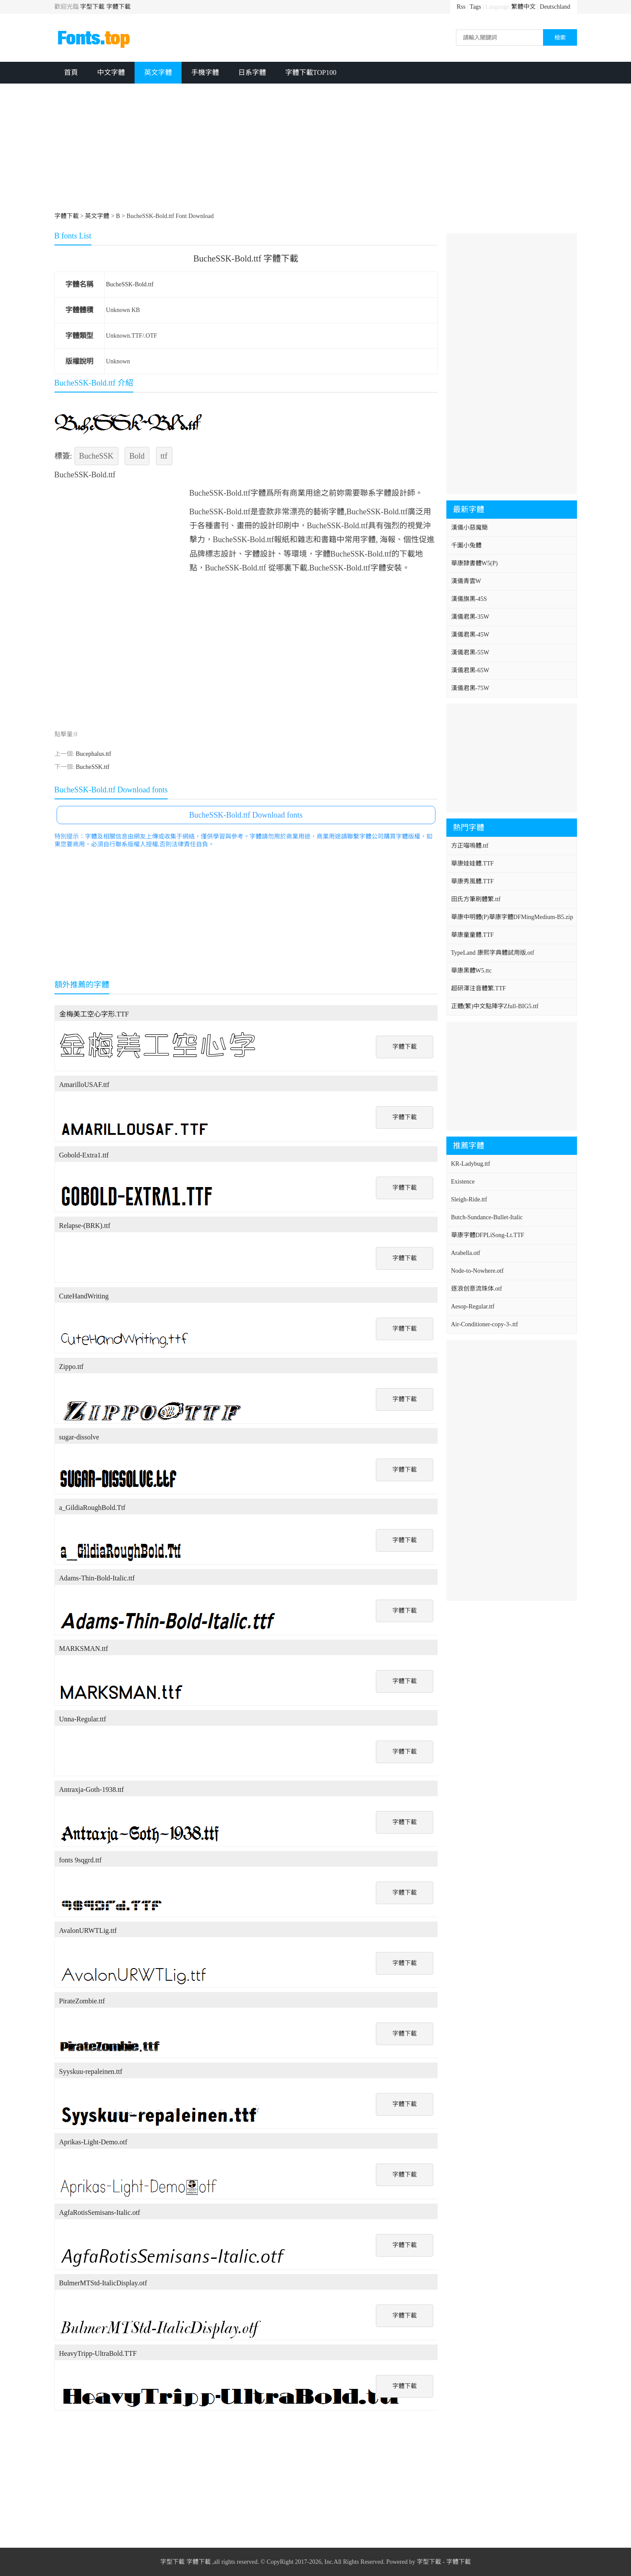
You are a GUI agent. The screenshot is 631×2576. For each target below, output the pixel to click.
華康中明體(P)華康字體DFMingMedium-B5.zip (512, 917)
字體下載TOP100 (311, 72)
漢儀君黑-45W (470, 634)
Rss (461, 6)
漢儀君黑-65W (470, 670)
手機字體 (205, 72)
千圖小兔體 (466, 545)
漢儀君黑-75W (470, 688)
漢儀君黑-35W (470, 617)
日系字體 (252, 72)
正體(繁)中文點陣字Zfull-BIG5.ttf (495, 1006)
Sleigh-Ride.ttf (469, 1199)
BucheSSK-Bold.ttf (129, 284)
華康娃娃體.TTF (472, 863)
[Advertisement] (315, 149)
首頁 (71, 72)
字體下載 (118, 6)
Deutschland (555, 6)
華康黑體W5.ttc (471, 970)
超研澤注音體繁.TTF (478, 988)
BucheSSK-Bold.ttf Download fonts (246, 815)
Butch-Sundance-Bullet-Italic (487, 1217)
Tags (475, 6)
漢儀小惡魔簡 (469, 527)
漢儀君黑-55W (470, 652)
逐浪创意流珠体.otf (476, 1288)
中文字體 (111, 72)
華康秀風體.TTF (472, 881)
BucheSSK (96, 456)
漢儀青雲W (466, 581)
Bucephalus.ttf (93, 754)
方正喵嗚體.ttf (470, 845)
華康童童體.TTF (472, 935)
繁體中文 (523, 6)
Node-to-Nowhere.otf (477, 1271)
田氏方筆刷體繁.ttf (476, 899)
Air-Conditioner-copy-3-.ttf (484, 1324)
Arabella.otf (465, 1253)
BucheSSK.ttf (92, 767)
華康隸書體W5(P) (474, 563)
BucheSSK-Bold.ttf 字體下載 (245, 258)
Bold (137, 456)
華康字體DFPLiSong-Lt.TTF (487, 1235)
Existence (463, 1181)
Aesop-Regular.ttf (473, 1306)
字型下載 (92, 6)
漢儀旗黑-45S (469, 599)
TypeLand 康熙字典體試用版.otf (492, 952)
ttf (164, 456)
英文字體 (158, 72)
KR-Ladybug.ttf (470, 1164)
